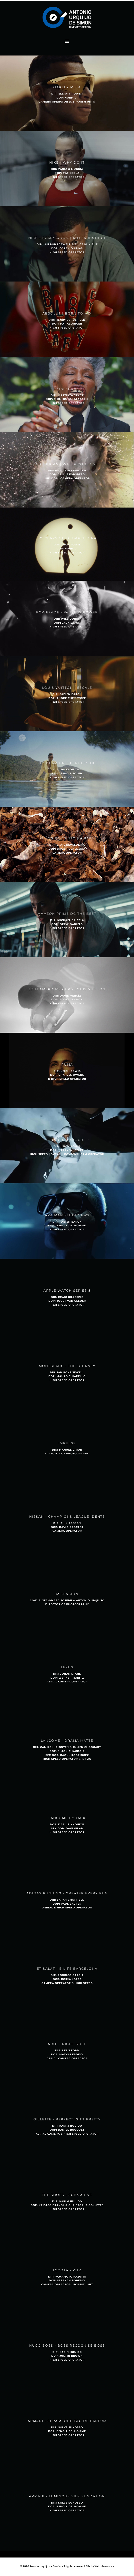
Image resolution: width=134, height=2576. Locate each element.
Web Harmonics (104, 2566)
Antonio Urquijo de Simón (45, 2566)
